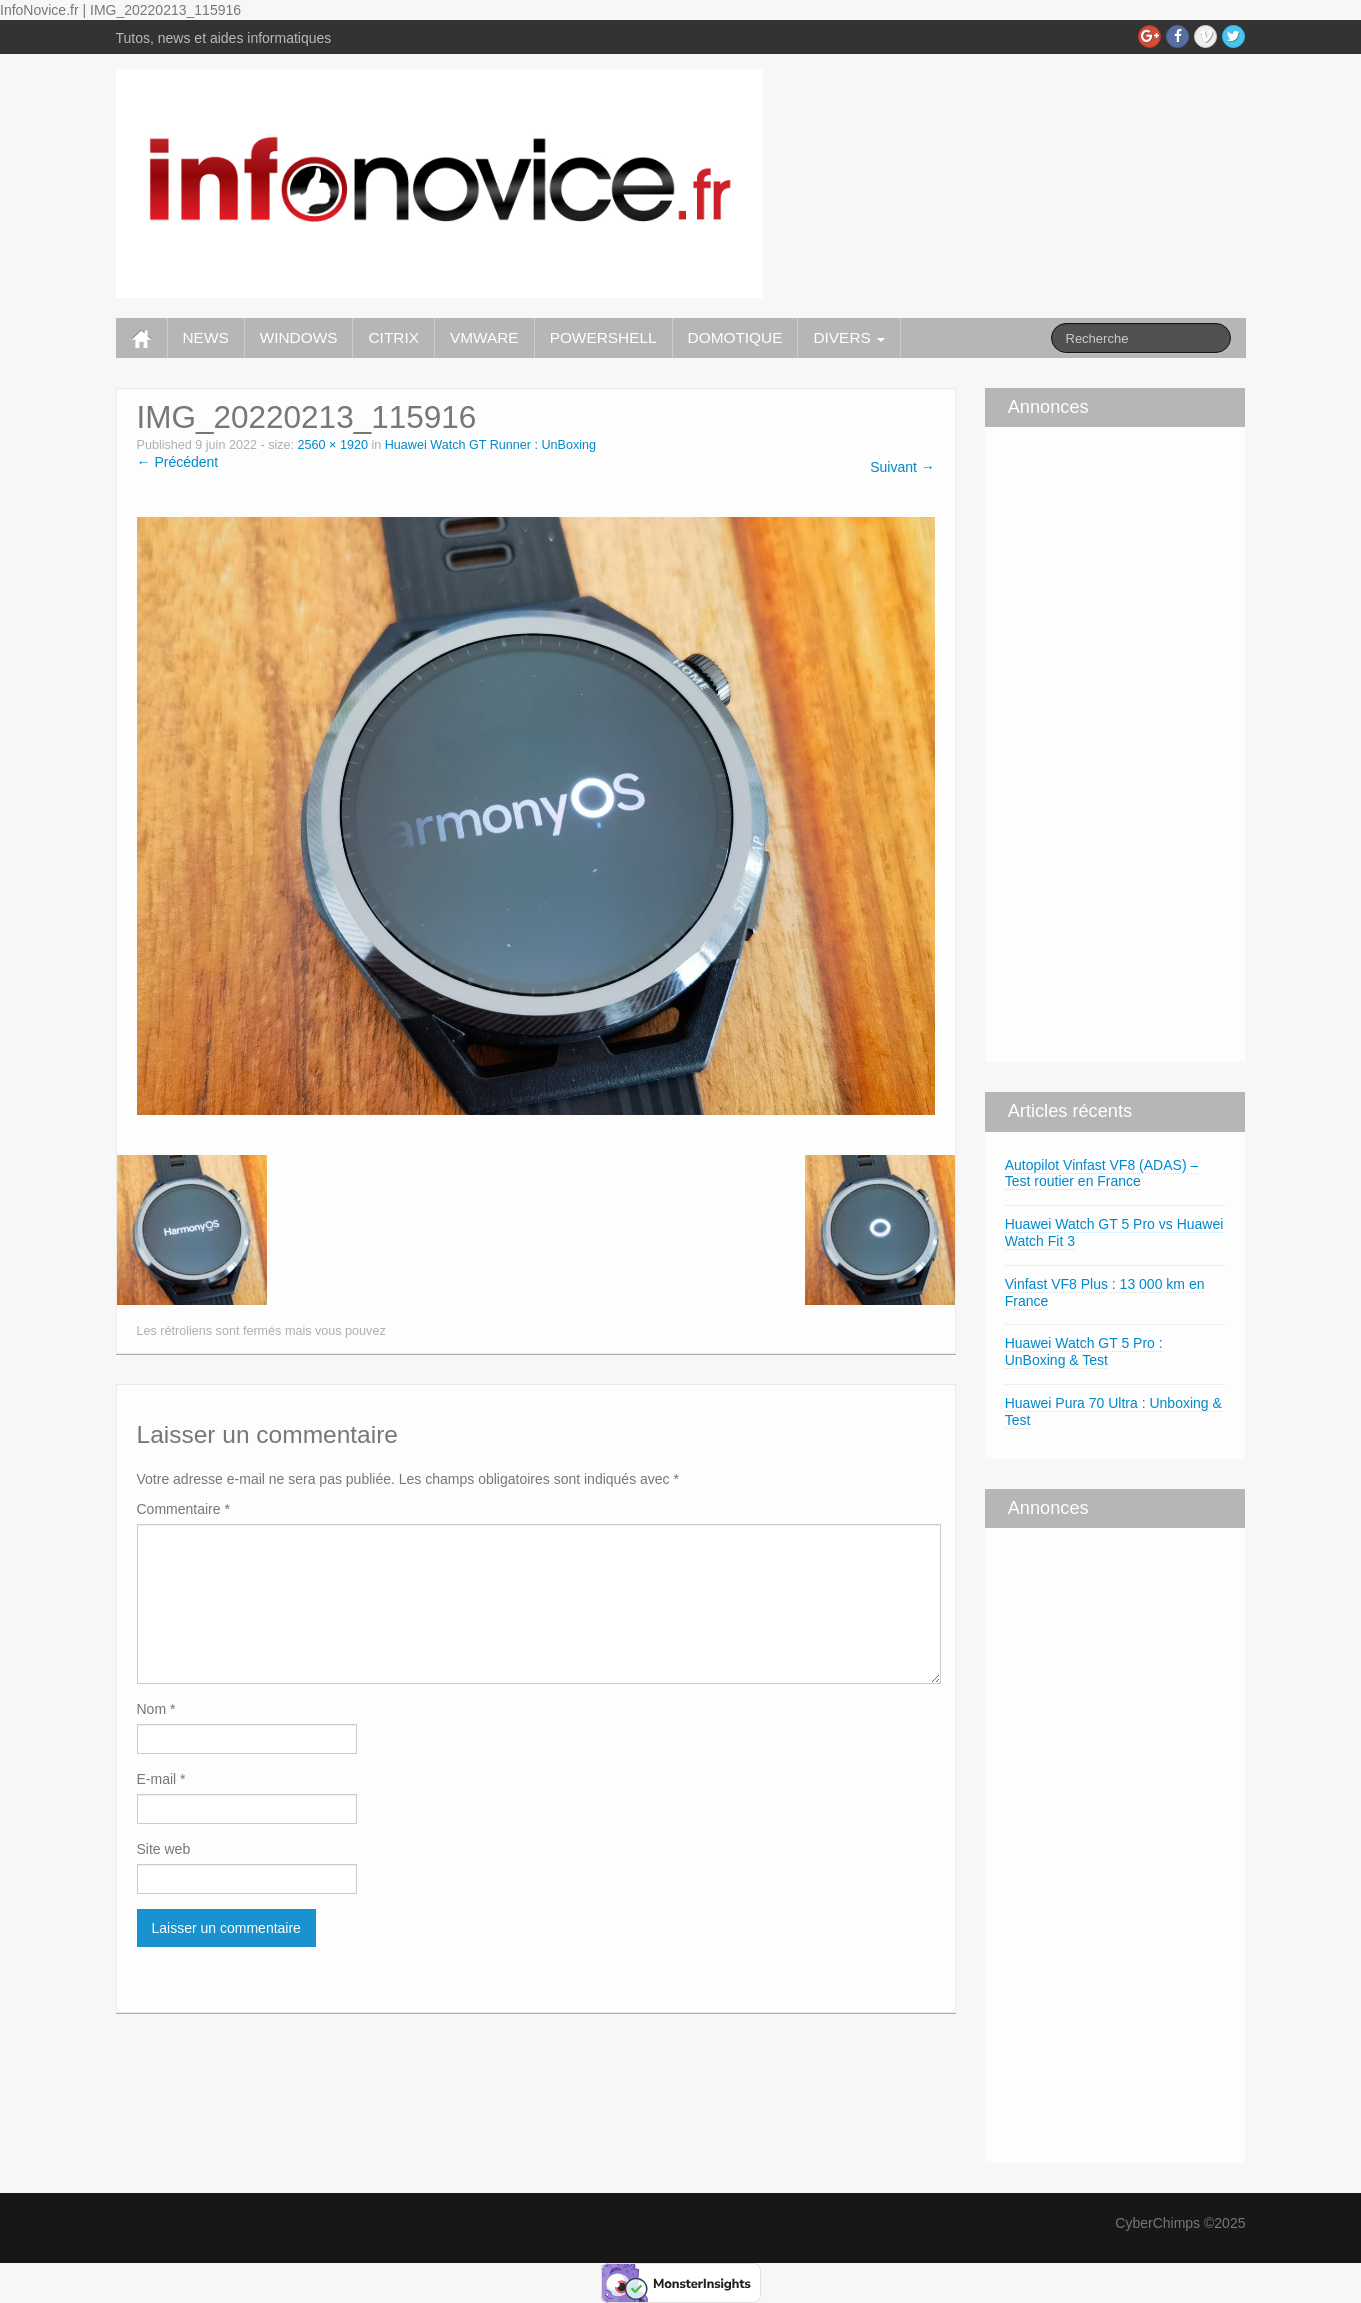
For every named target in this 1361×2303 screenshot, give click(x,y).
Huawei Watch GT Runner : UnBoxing (490, 445)
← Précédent (178, 462)
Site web (164, 1849)
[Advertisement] (1045, 742)
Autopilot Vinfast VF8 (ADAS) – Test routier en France (1102, 1173)
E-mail (161, 1779)
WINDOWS (299, 337)
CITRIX (393, 337)
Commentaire (183, 1509)
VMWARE (484, 337)
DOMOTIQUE (735, 337)
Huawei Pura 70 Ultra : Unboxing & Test (1113, 1411)
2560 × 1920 (333, 445)
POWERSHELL (603, 337)
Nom (156, 1709)
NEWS (206, 337)
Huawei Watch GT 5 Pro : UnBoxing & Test (1084, 1351)
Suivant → (902, 467)
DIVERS (849, 337)
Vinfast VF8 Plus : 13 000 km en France (1105, 1292)
